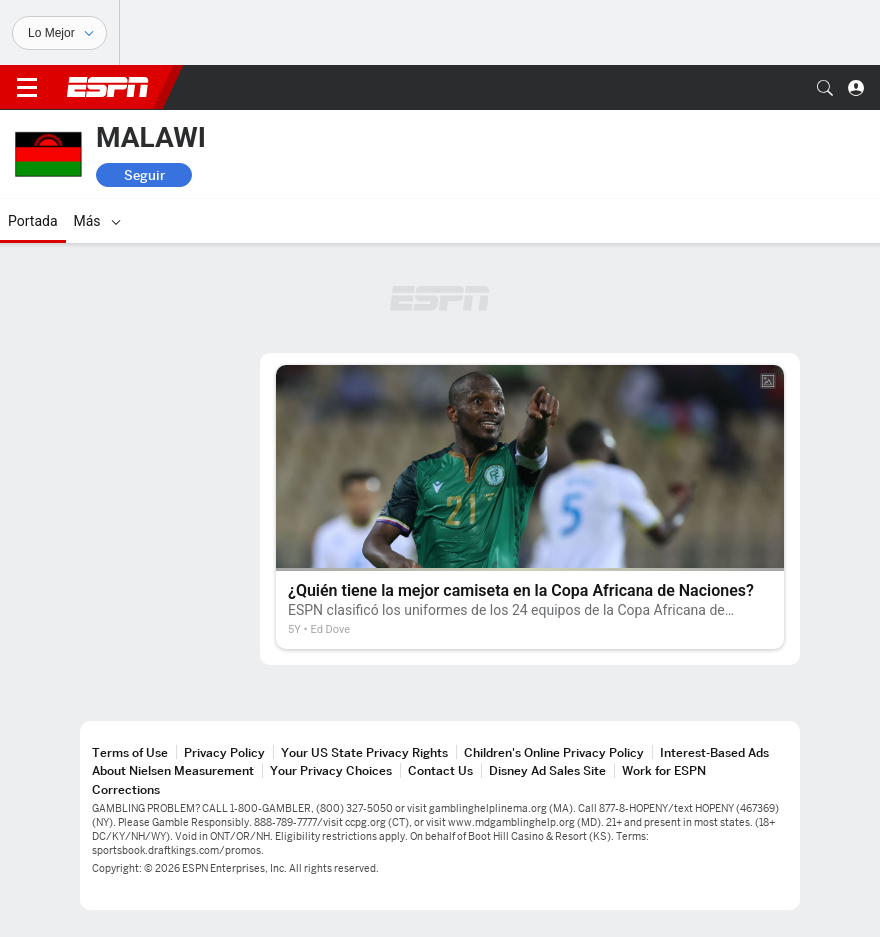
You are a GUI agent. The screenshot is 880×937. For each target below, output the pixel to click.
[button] (825, 88)
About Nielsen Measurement (173, 770)
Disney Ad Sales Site (547, 770)
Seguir (144, 175)
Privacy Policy (224, 752)
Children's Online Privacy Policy (554, 752)
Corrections (126, 789)
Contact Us (440, 770)
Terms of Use (130, 752)
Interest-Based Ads (714, 752)
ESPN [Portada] (108, 87)
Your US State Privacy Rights (364, 752)
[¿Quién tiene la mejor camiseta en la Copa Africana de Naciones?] (530, 507)
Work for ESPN (664, 770)
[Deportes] (59, 33)
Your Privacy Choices (331, 770)
